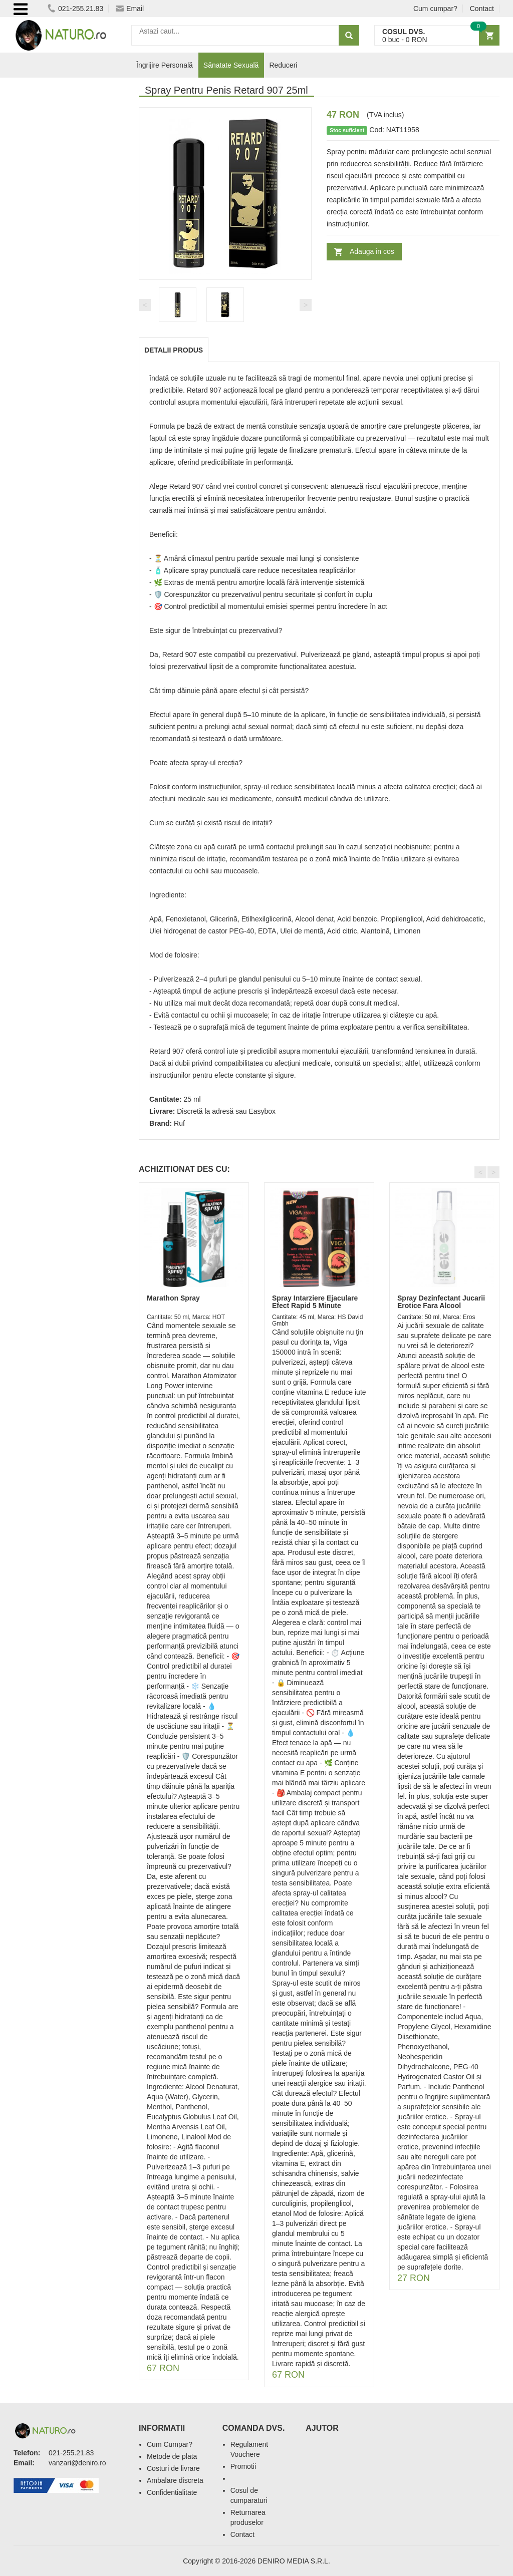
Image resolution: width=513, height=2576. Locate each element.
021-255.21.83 (75, 9)
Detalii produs (173, 350)
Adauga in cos (372, 251)
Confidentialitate (172, 2492)
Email (130, 9)
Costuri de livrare (173, 2468)
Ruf (179, 1123)
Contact (482, 9)
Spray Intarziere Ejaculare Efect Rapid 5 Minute (315, 1302)
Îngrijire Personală (164, 65)
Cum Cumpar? (169, 2444)
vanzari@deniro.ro (77, 2463)
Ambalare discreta (175, 2480)
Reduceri (283, 65)
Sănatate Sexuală (231, 65)
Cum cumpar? (435, 9)
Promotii (243, 2466)
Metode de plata (172, 2456)
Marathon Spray (173, 1298)
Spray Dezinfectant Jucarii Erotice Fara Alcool (441, 1302)
